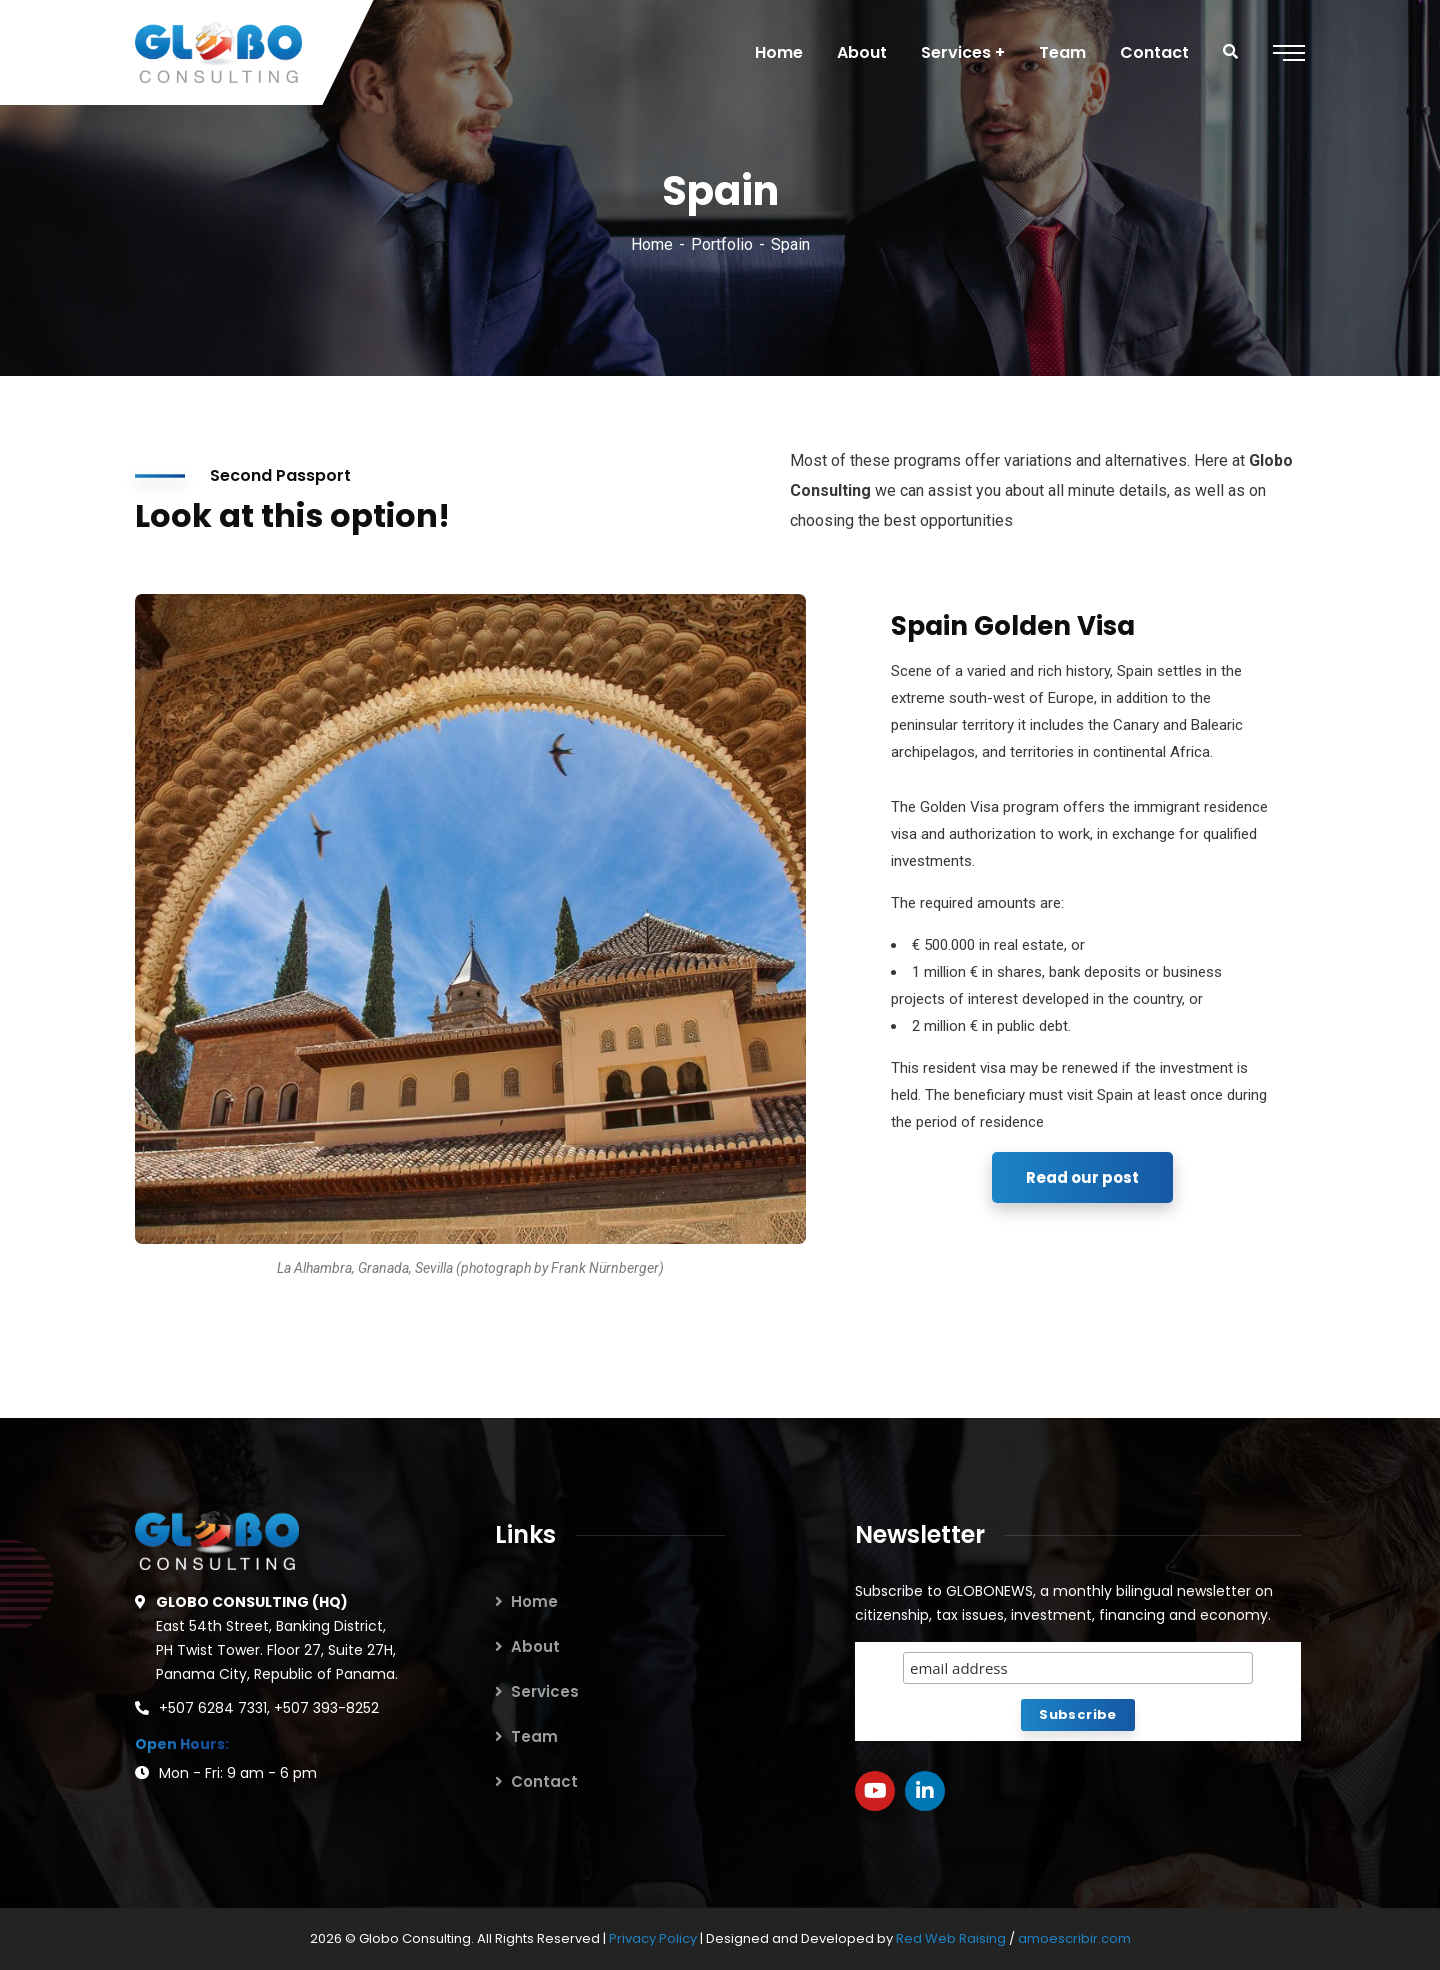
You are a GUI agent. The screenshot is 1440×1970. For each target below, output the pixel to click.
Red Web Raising (951, 1938)
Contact (544, 1781)
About (535, 1646)
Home (652, 244)
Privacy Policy (654, 1938)
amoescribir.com (1074, 1938)
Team (534, 1736)
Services (545, 1691)
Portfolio (722, 244)
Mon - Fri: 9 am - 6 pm (238, 1773)
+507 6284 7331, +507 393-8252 (269, 1708)
